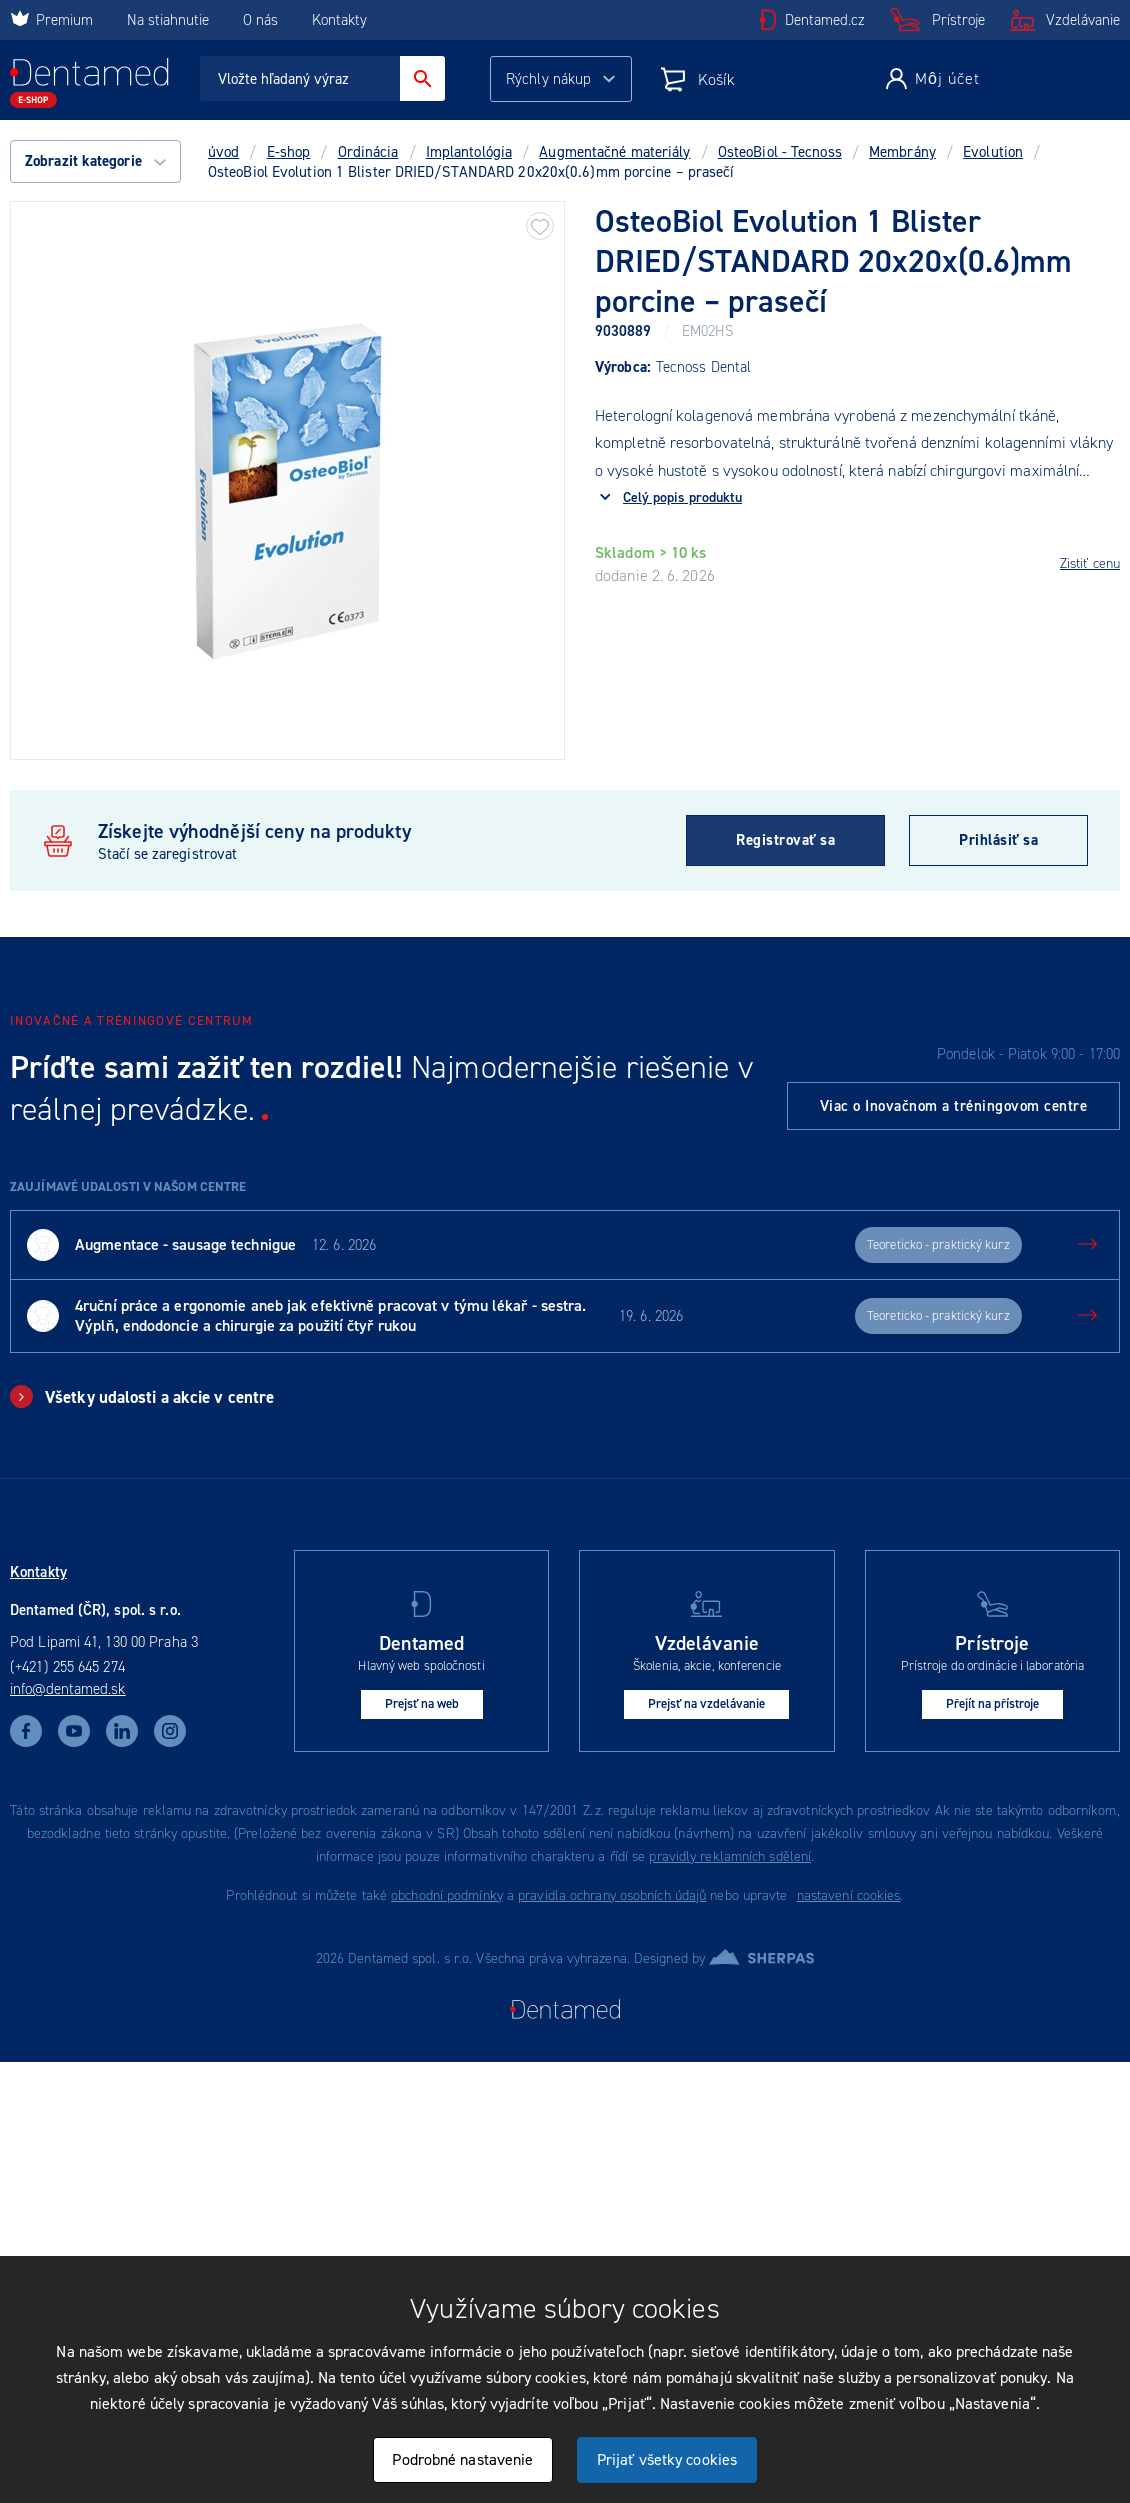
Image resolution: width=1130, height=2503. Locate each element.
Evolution (993, 152)
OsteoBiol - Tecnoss (780, 152)
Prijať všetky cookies (667, 2459)
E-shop (289, 152)
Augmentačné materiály (614, 152)
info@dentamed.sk (68, 1689)
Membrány (902, 152)
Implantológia (469, 152)
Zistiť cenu (1090, 563)
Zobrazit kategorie (95, 161)
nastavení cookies (849, 1895)
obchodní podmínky (447, 1895)
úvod (223, 152)
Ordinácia (368, 152)
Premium (51, 20)
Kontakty (339, 20)
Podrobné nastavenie (462, 2459)
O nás (260, 20)
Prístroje (958, 20)
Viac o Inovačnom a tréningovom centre (954, 1106)
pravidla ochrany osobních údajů (612, 1895)
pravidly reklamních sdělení (730, 1856)
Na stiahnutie (170, 20)
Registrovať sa (785, 840)
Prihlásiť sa (998, 840)
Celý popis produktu (682, 497)
